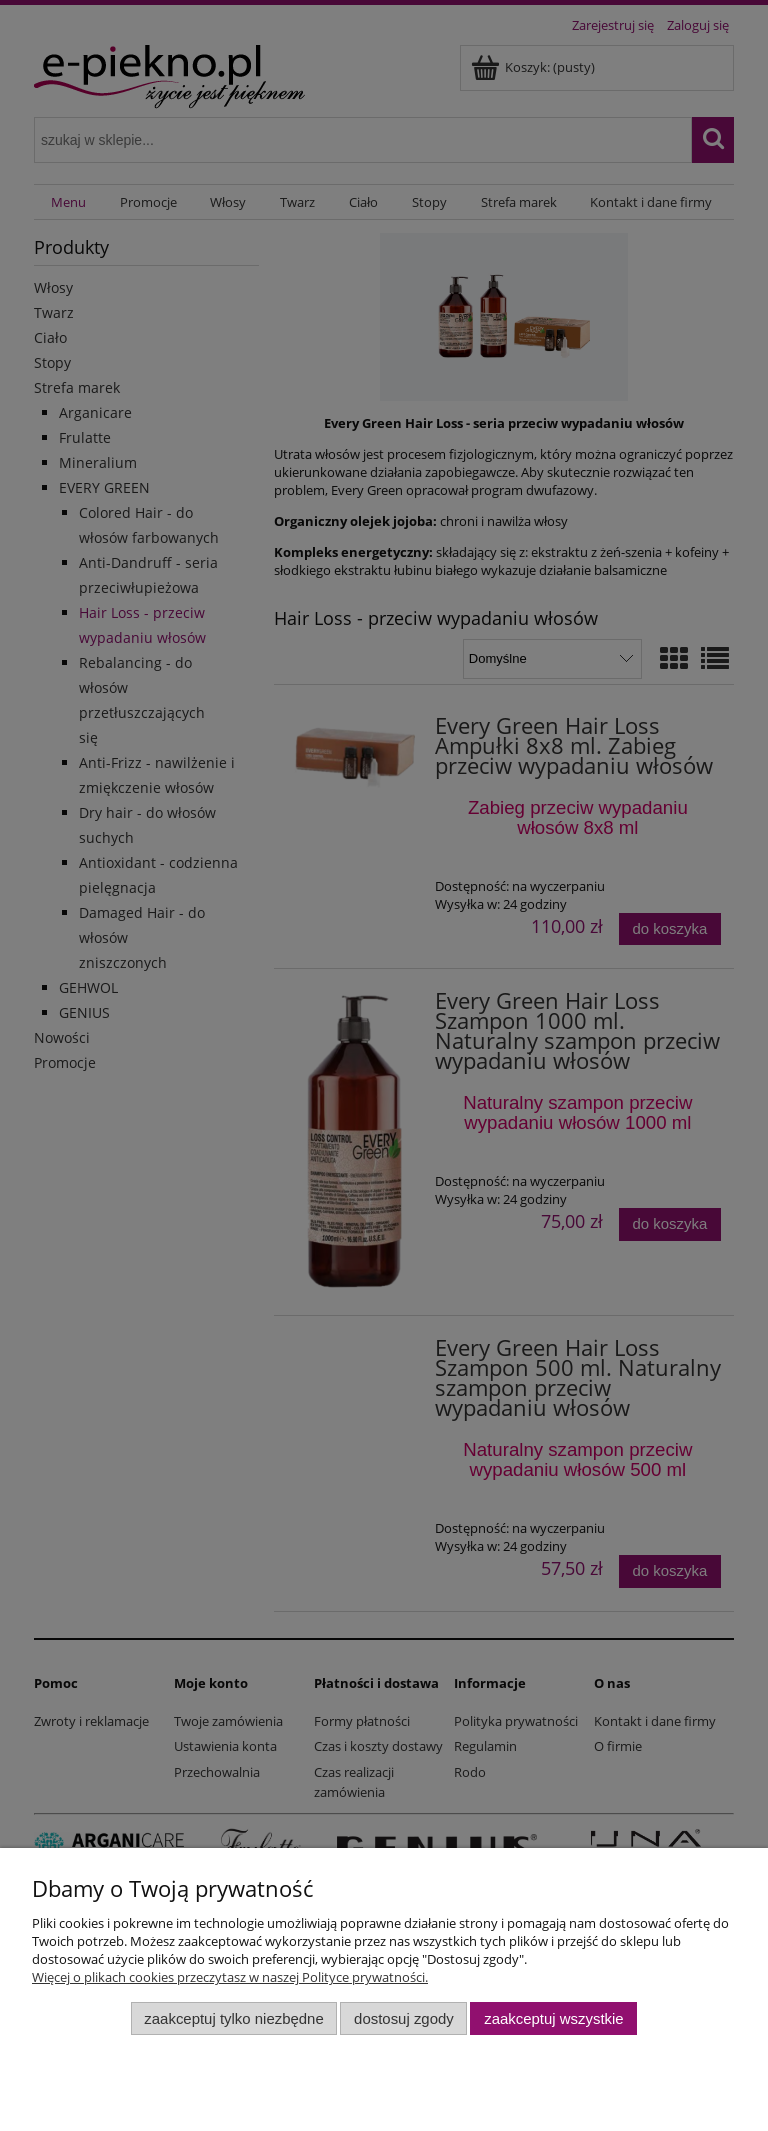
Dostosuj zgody (404, 2018)
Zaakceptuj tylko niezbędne (233, 2018)
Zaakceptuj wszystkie (553, 2018)
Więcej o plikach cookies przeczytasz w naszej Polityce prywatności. (230, 1977)
